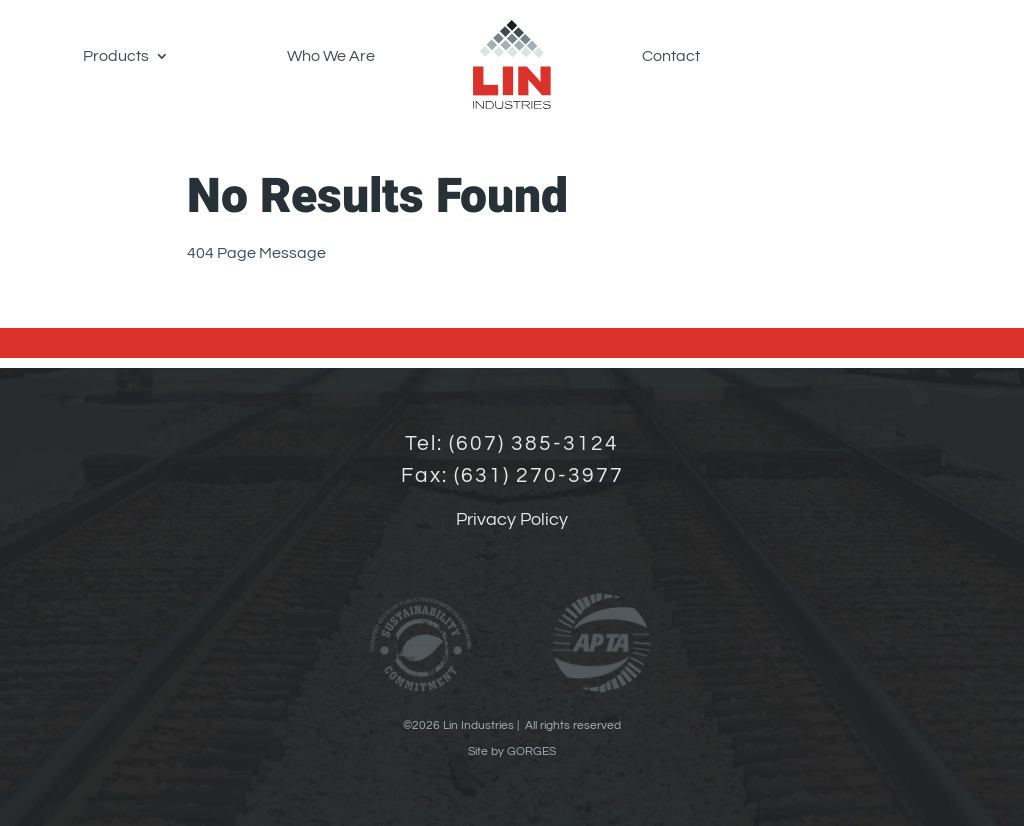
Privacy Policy (512, 519)
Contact (671, 56)
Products (116, 56)
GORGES (531, 751)
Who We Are (331, 56)
